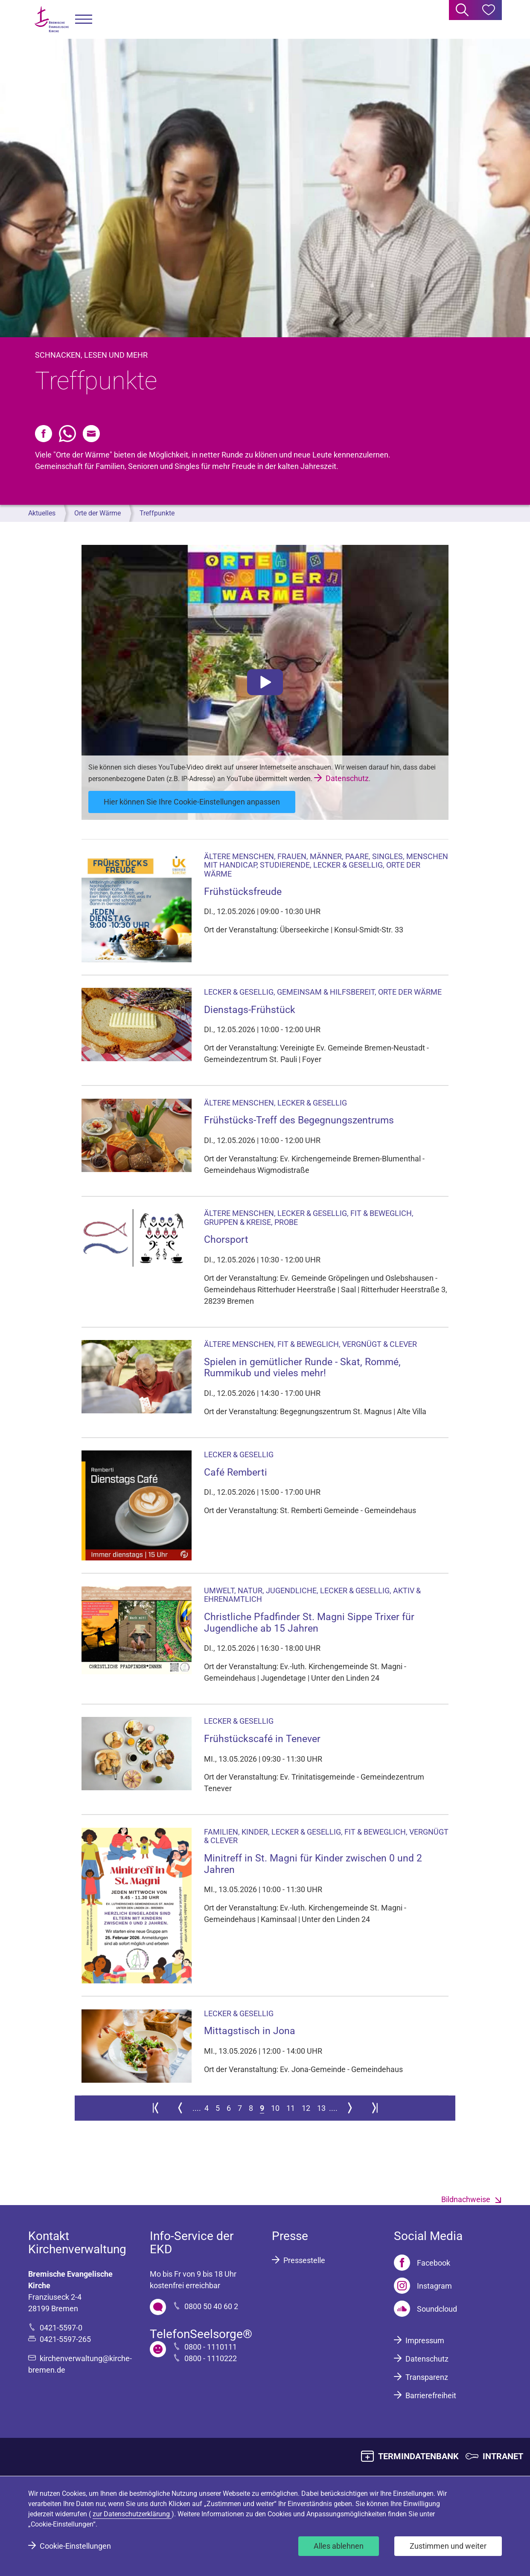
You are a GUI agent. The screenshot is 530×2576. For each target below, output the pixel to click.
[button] (83, 19)
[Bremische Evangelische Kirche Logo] (52, 19)
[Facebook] (422, 2263)
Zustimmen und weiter (448, 2545)
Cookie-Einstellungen (75, 2545)
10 (275, 2108)
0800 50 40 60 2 (211, 2306)
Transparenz (426, 2377)
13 (321, 2108)
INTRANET (503, 2456)
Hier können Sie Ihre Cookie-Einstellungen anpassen (192, 801)
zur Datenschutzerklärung (132, 2514)
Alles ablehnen (339, 2545)
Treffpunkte (157, 513)
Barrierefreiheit (430, 2395)
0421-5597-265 (65, 2339)
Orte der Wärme (97, 513)
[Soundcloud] (425, 2309)
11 (290, 2108)
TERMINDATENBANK (418, 2456)
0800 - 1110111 (210, 2346)
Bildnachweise (465, 2199)
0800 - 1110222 (210, 2358)
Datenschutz (347, 778)
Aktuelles (41, 513)
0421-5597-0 (61, 2327)
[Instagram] (423, 2286)
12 (306, 2108)
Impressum (424, 2340)
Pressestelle (304, 2260)
